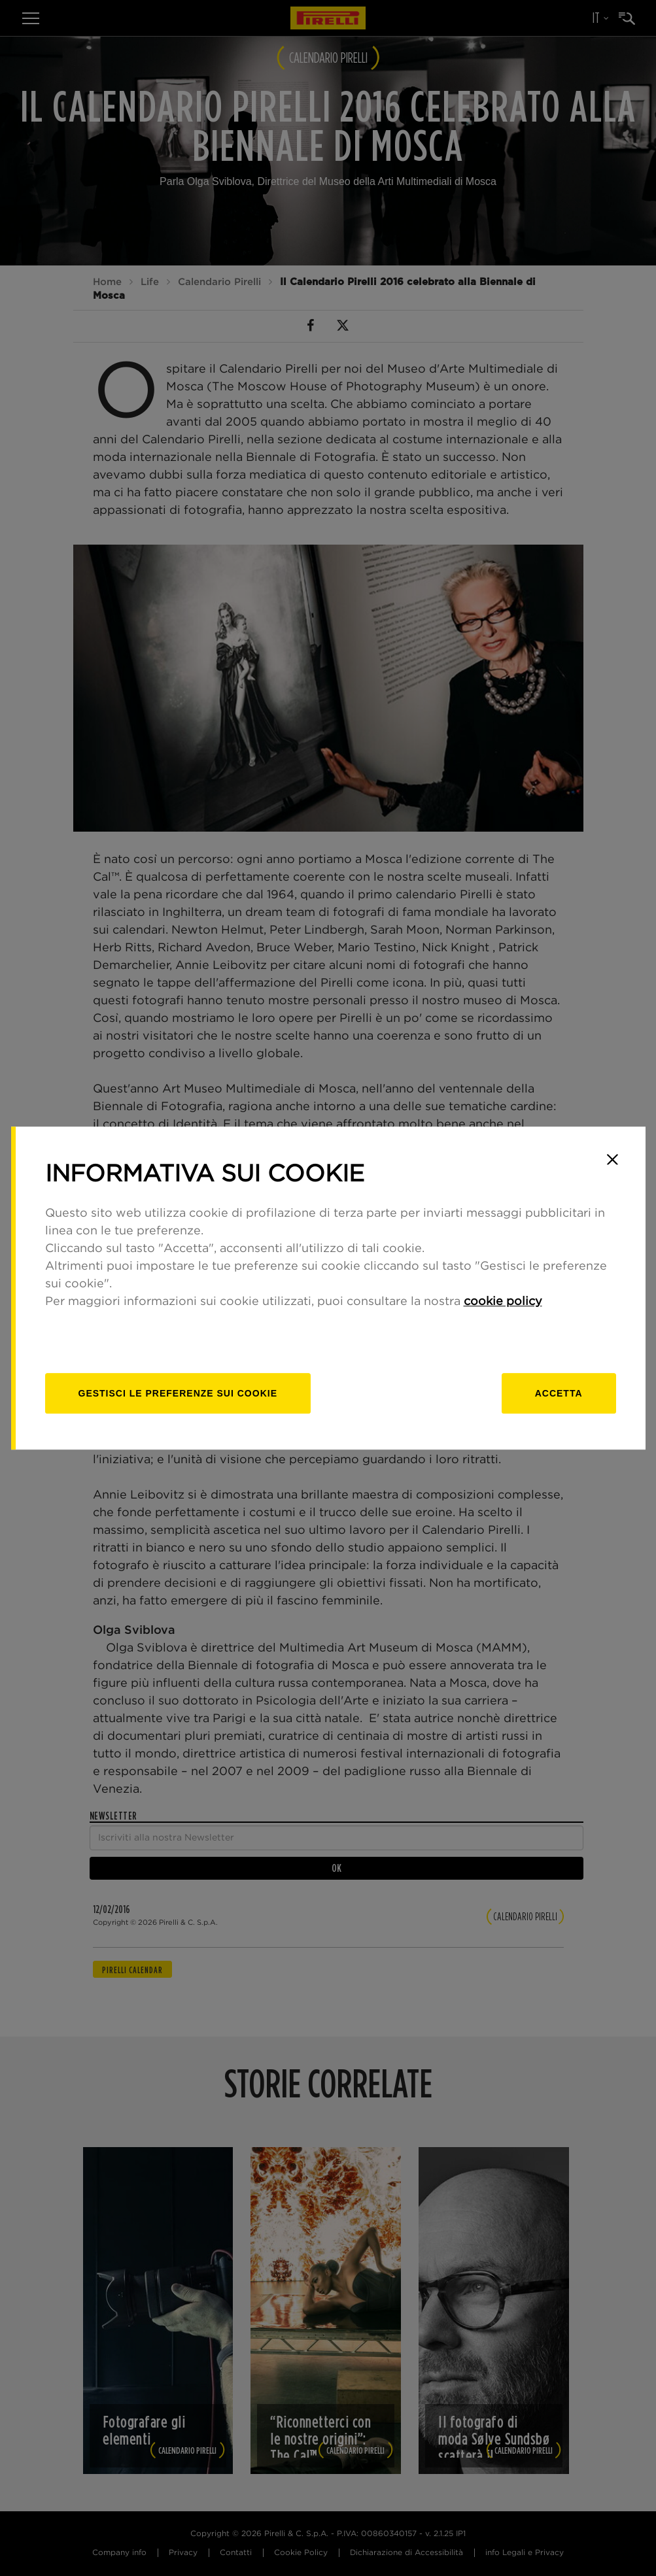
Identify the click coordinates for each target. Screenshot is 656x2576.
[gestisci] (178, 1393)
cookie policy (503, 1301)
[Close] (613, 1159)
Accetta (559, 1393)
